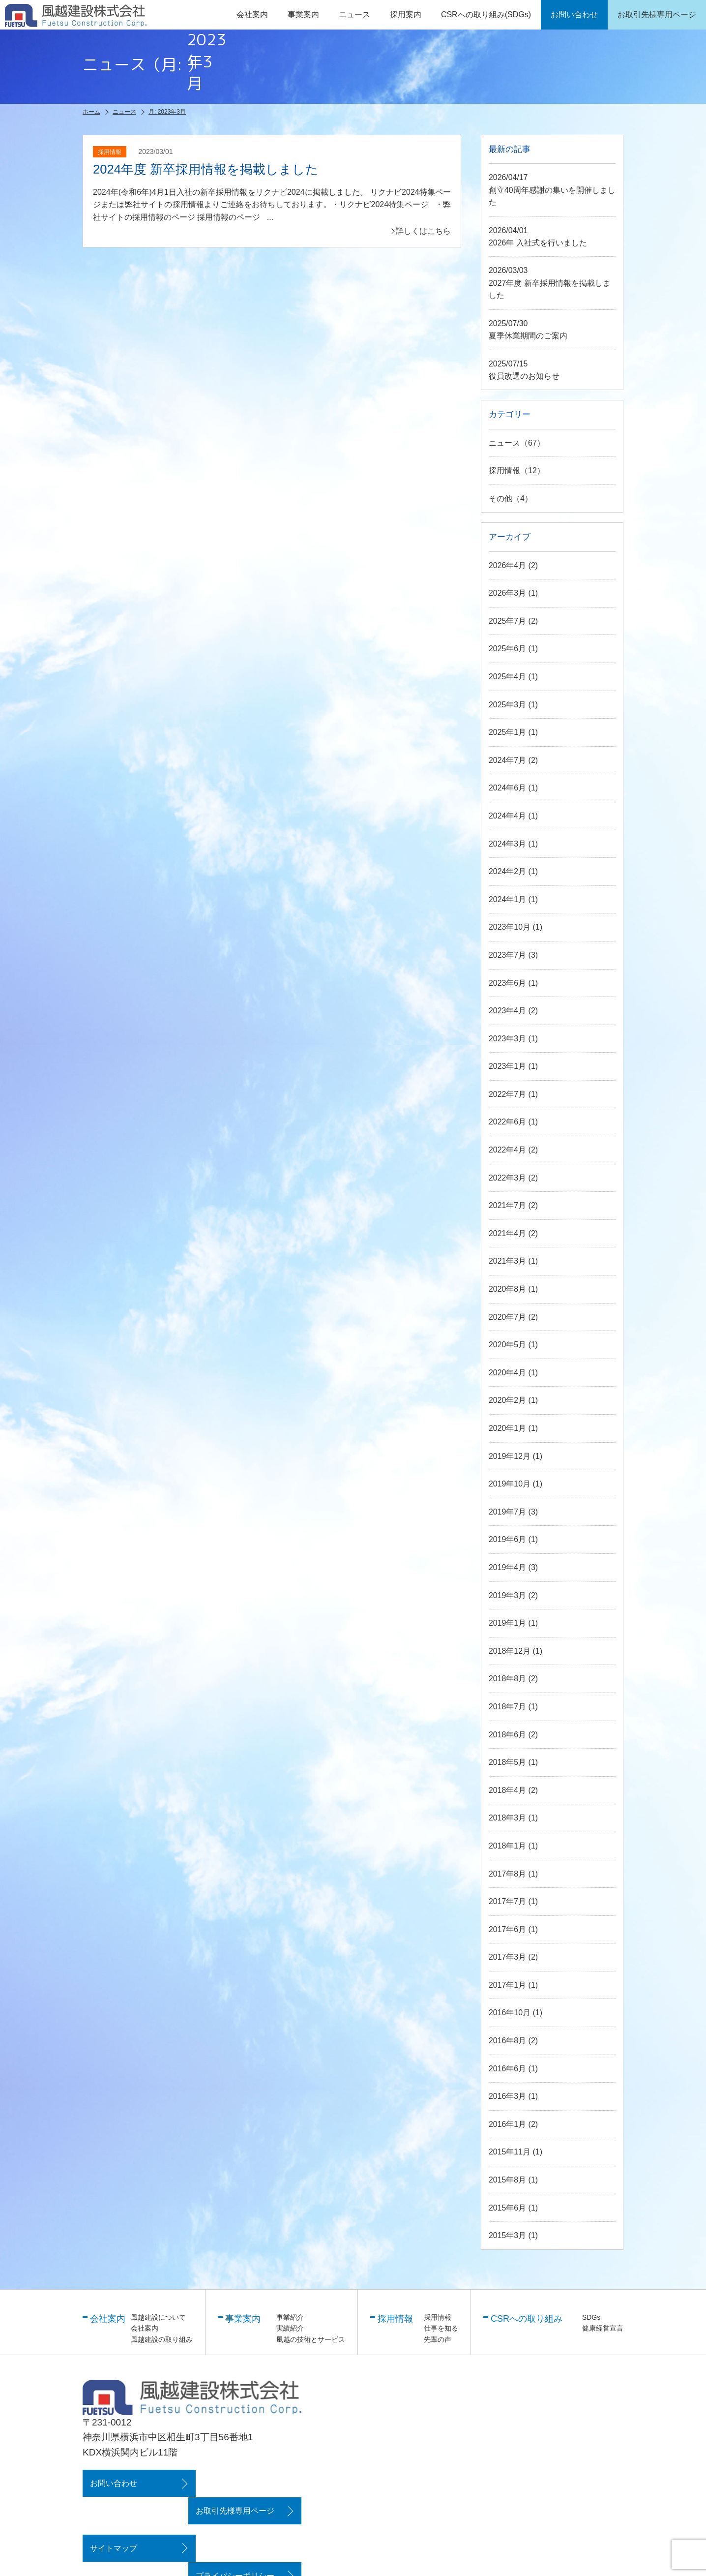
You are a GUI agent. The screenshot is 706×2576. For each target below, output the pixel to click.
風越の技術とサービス (310, 2340)
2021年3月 (508, 1262)
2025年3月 (508, 705)
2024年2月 (508, 872)
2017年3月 (508, 1958)
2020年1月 (508, 1429)
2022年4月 (508, 1151)
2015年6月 (508, 2209)
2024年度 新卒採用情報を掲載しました (206, 169)
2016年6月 (508, 2069)
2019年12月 (509, 1457)
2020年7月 (508, 1318)
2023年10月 (509, 928)
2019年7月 (508, 1513)
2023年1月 (508, 1067)
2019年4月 (508, 1568)
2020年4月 (508, 1373)
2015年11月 (509, 2153)
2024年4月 (508, 817)
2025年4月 (508, 677)
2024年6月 (508, 789)
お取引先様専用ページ (241, 2484)
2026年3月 (508, 594)
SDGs (591, 2318)
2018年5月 (508, 1763)
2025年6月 (508, 649)
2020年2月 (508, 1401)
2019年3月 (508, 1596)
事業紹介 (290, 2318)
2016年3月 (508, 2097)
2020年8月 (508, 1290)
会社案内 (144, 2329)
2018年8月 (508, 1679)
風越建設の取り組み (162, 2340)
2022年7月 (508, 1095)
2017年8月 (508, 1875)
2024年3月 (508, 845)
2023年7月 (508, 956)
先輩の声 (437, 2340)
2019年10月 (509, 1485)
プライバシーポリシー (241, 2521)
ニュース (354, 14)
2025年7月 (508, 622)
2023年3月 (508, 1039)
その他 (500, 499)
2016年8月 (508, 2041)
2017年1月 (508, 1986)
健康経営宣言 (602, 2329)
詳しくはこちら (423, 230)
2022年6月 (508, 1123)
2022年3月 (508, 1179)
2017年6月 (508, 1930)
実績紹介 (290, 2329)
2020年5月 (508, 1345)
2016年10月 (509, 2014)
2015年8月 (508, 2181)
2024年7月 (508, 761)
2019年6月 (508, 1540)
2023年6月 (508, 984)
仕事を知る (441, 2329)
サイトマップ (113, 2521)
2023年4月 (508, 1011)
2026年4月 (508, 566)
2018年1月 (508, 1847)
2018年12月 (509, 1652)
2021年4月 (508, 1234)
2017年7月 (508, 1902)
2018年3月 (508, 1819)
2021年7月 (508, 1206)
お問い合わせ (113, 2484)
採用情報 (504, 471)
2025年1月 (508, 733)
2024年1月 (508, 900)
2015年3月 (508, 2236)
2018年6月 (508, 1735)
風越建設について (158, 2318)
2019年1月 (508, 1624)
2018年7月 (508, 1707)
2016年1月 (508, 2125)
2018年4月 (508, 1791)
